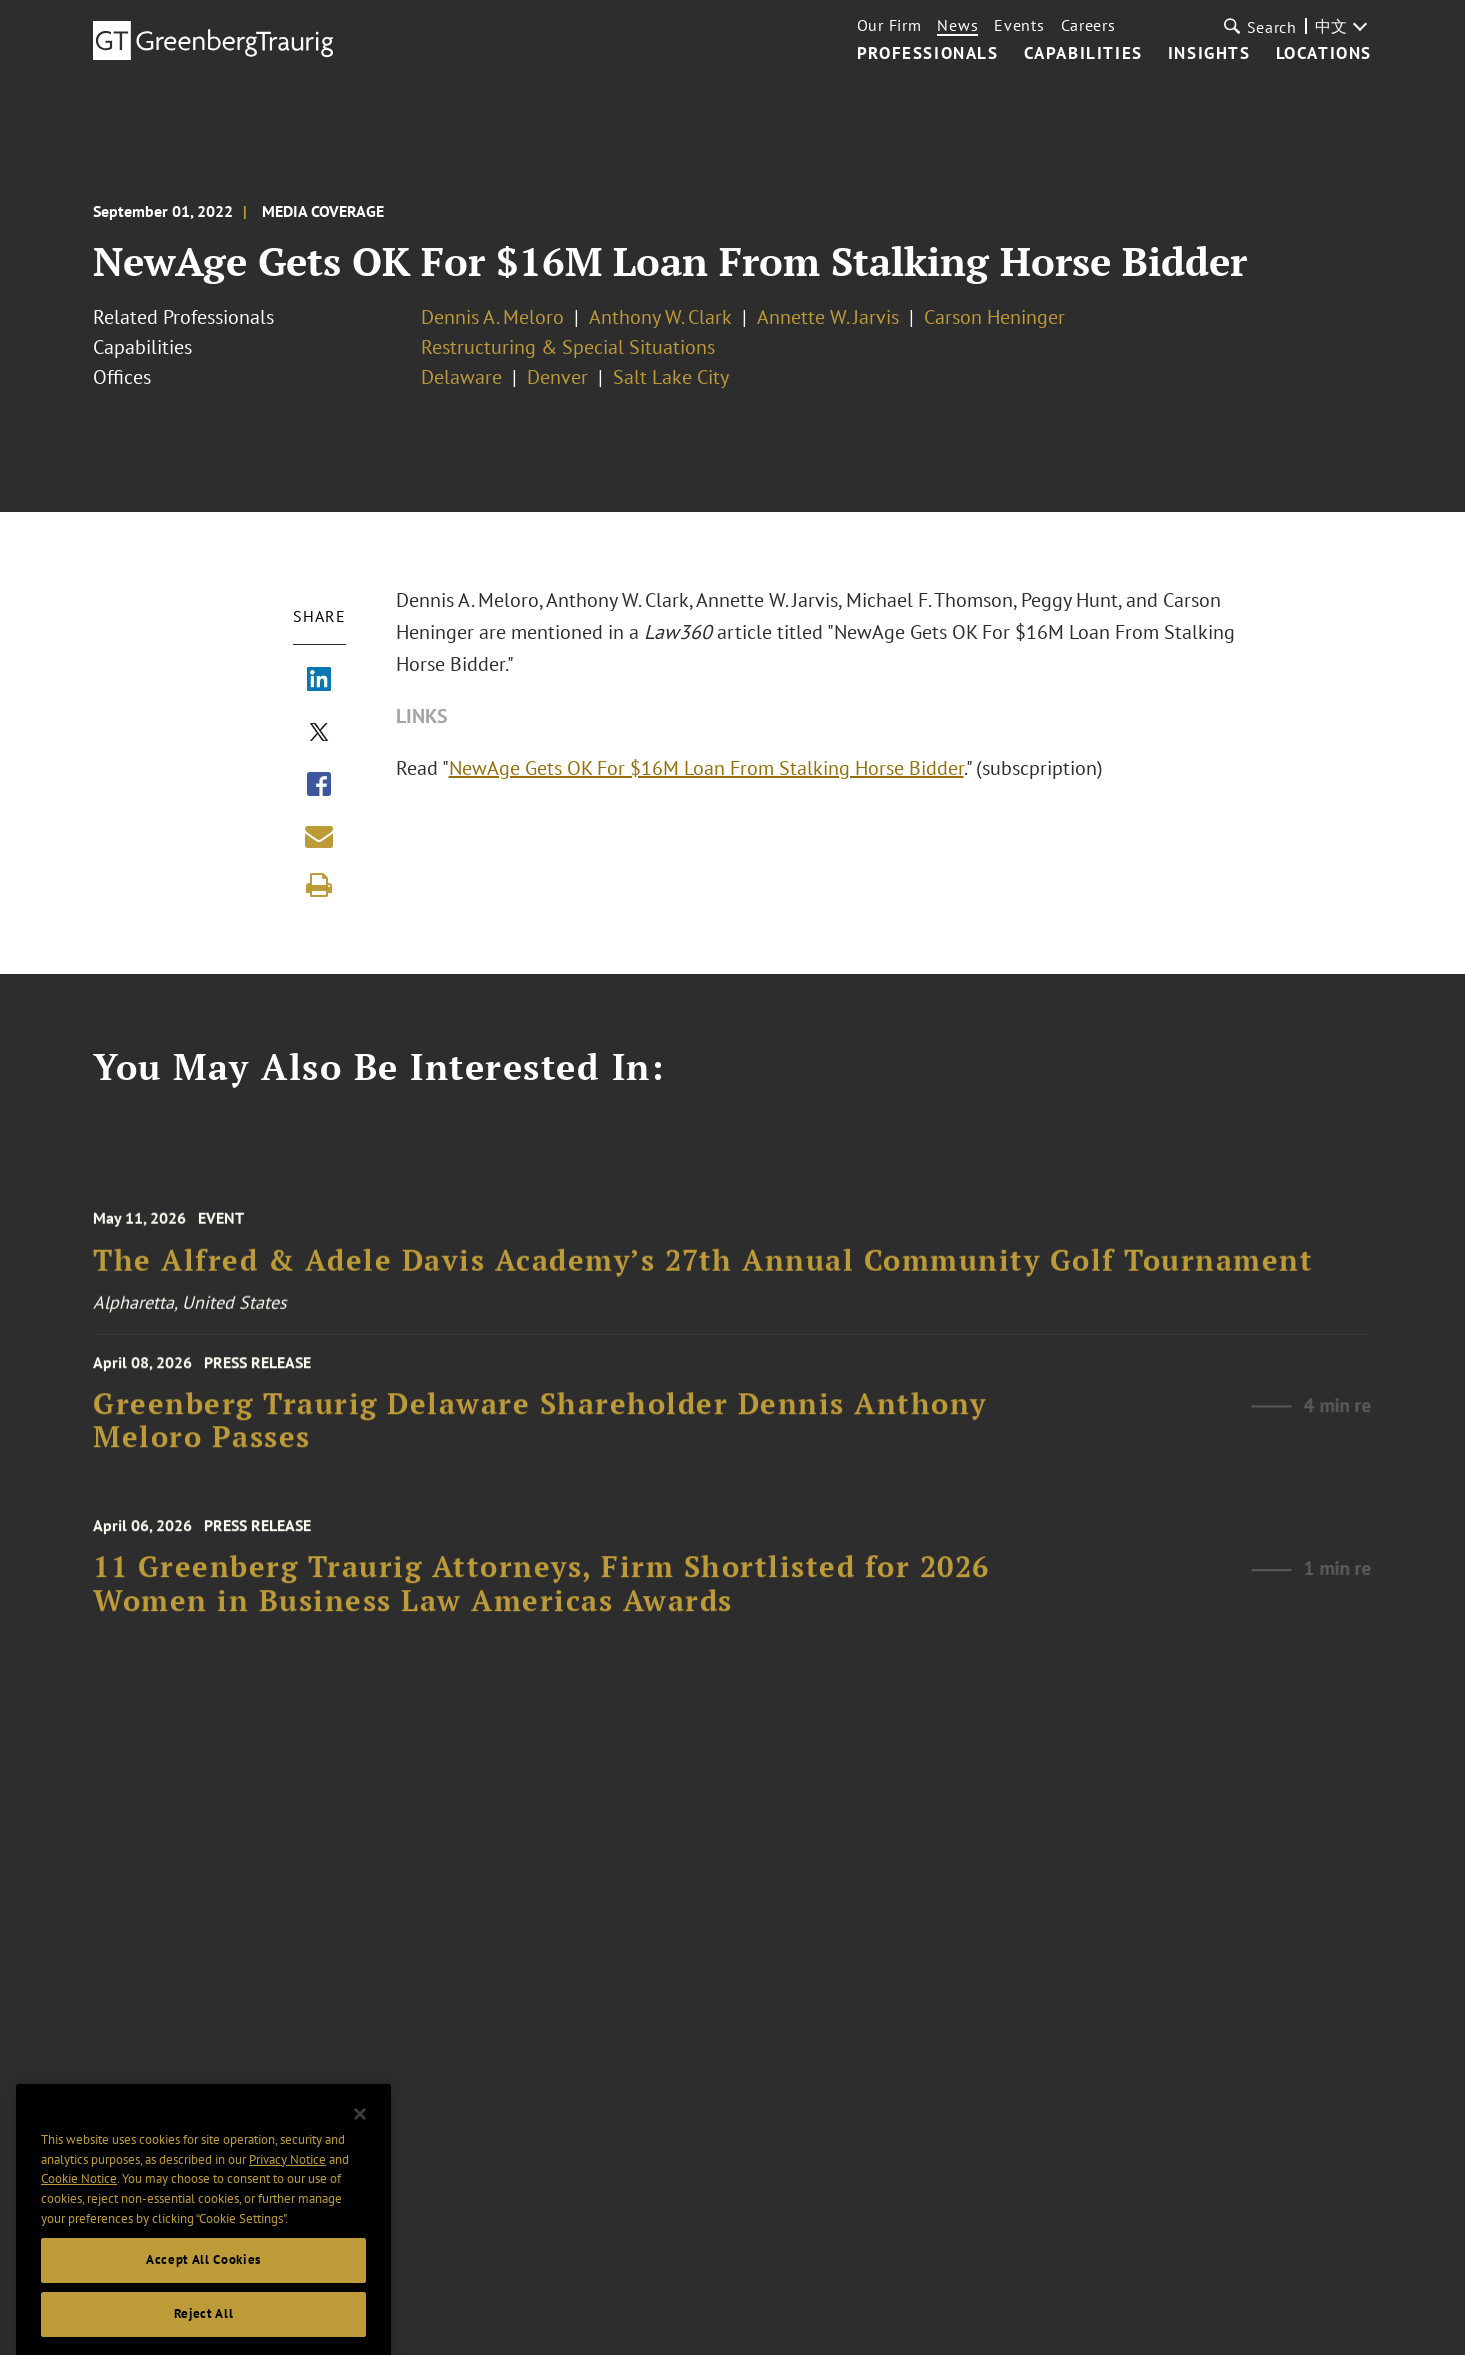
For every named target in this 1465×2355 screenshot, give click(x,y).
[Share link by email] (319, 836)
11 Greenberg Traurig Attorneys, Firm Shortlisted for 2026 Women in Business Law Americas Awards (541, 1600)
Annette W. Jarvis (828, 317)
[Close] (360, 2158)
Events (1019, 25)
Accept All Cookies (203, 2303)
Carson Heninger (994, 317)
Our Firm (889, 25)
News (957, 25)
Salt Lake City (671, 377)
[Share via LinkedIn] (319, 681)
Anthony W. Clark (660, 317)
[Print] (319, 885)
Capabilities (1083, 54)
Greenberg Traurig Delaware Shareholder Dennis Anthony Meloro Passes (540, 1433)
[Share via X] (319, 734)
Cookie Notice (79, 2222)
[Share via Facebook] (319, 786)
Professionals (928, 54)
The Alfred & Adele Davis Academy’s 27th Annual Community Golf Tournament (703, 1275)
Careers (1088, 25)
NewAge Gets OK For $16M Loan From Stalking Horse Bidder (707, 768)
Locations (1324, 54)
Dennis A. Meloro (492, 317)
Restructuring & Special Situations (568, 347)
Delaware (461, 377)
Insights (1209, 54)
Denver (557, 377)
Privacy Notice (287, 2202)
